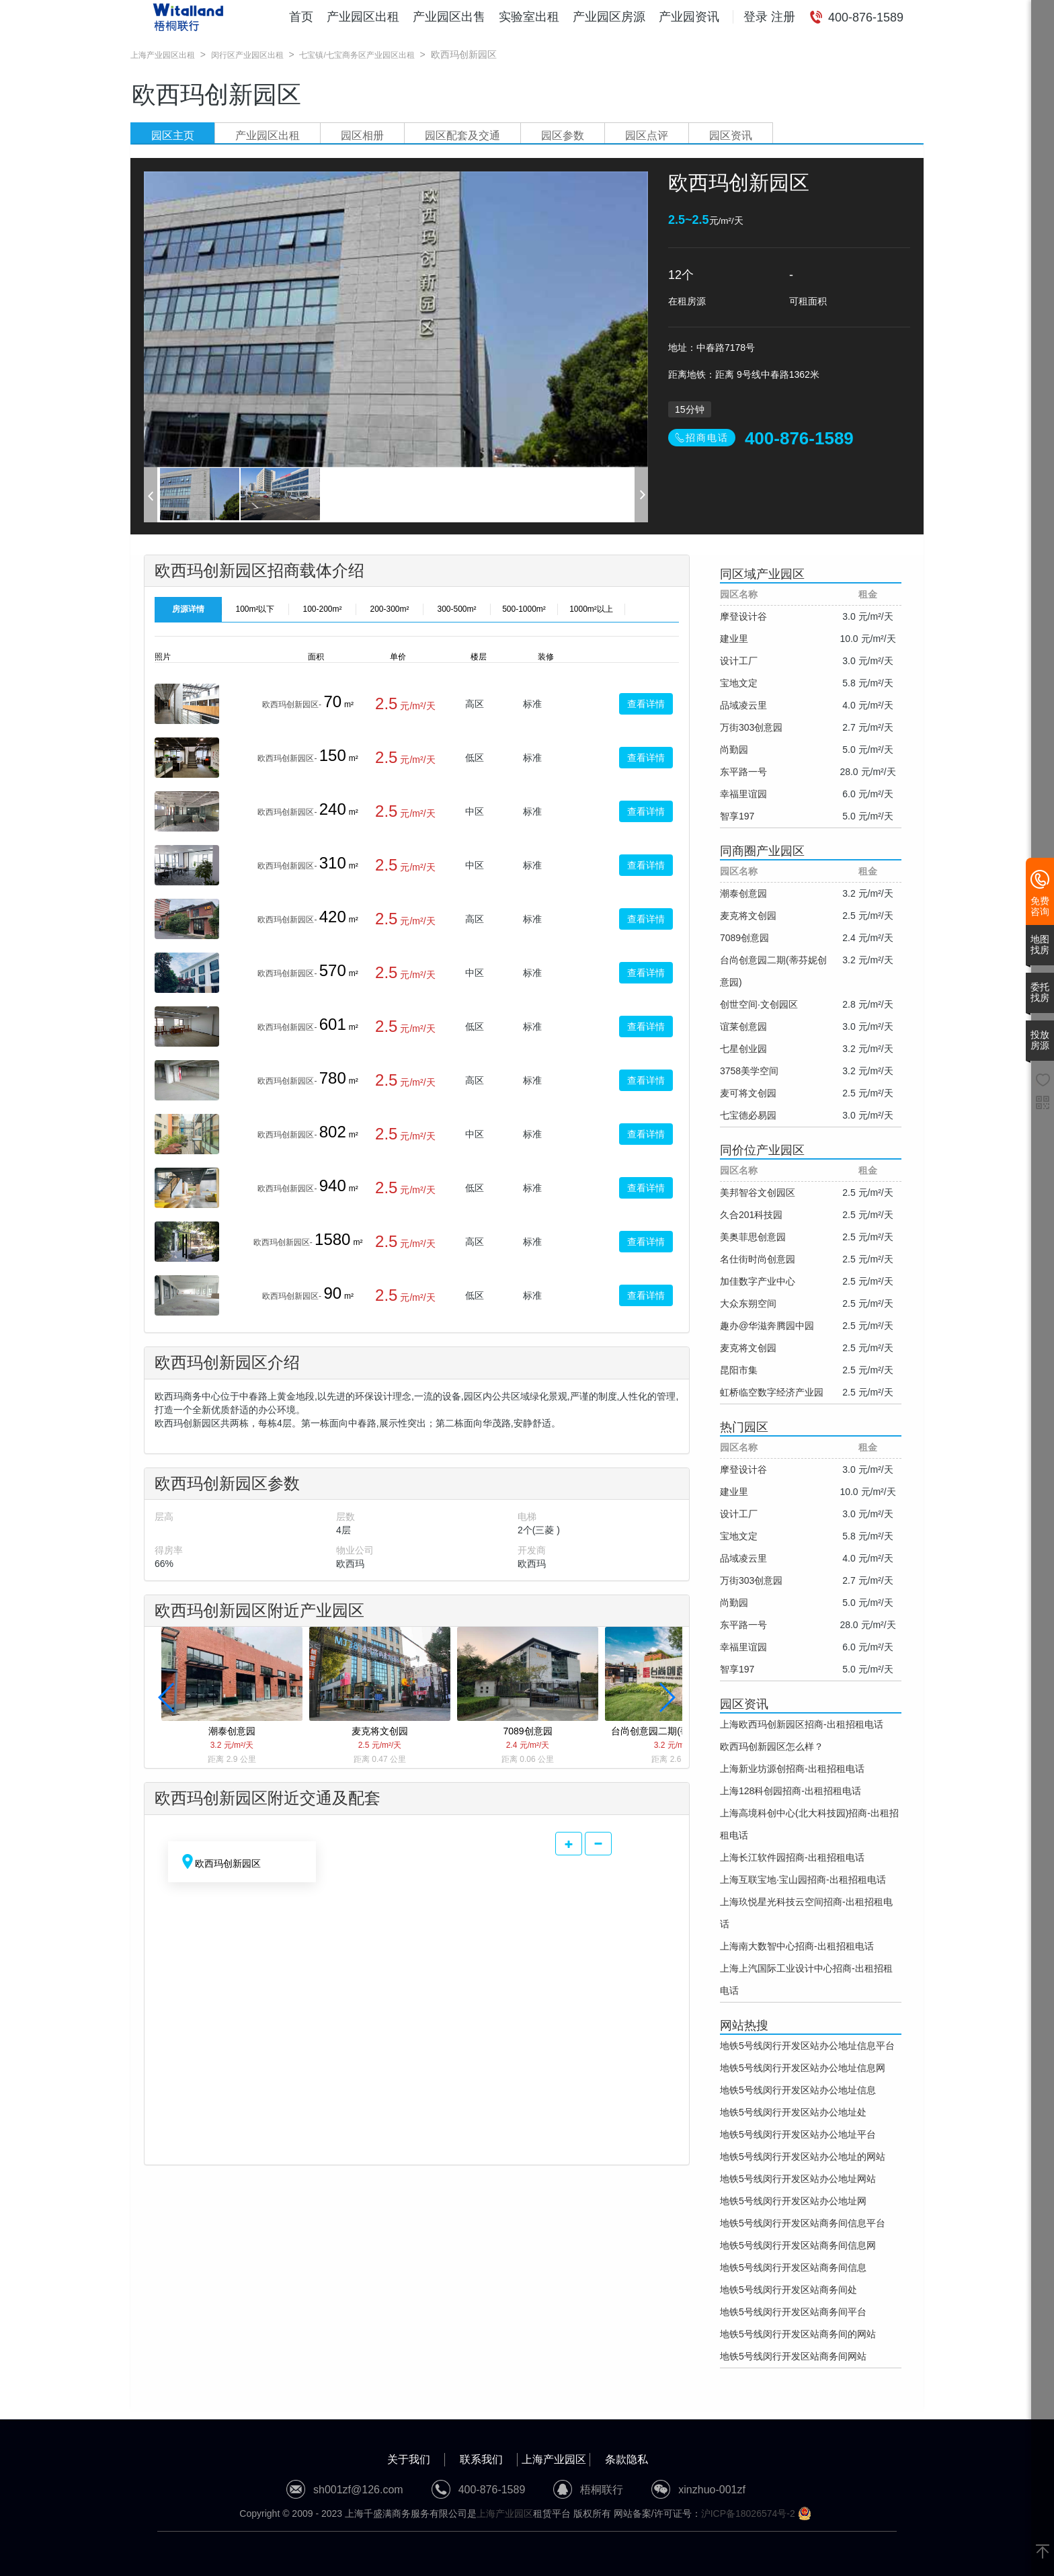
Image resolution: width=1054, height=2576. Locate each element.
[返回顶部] (1042, 2552)
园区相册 (362, 135)
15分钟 (689, 409)
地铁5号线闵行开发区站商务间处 (788, 2289)
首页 (301, 17)
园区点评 (646, 135)
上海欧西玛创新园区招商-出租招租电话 (801, 1724)
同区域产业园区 (762, 574)
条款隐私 (626, 2459)
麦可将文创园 (748, 1093)
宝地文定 (739, 683)
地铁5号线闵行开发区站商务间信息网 (798, 2245)
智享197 (737, 816)
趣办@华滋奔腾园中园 (767, 1325)
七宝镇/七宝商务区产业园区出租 (356, 55)
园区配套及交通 (462, 135)
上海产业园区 (554, 2459)
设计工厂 (739, 660)
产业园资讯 (689, 17)
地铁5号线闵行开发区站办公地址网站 (798, 2178)
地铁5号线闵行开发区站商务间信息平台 (802, 2223)
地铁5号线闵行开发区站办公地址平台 (798, 2134)
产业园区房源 (609, 17)
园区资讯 (730, 135)
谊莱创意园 (743, 1026)
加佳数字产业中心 (757, 1281)
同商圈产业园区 (762, 851)
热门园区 (744, 1427)
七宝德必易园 (748, 1115)
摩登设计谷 (743, 616)
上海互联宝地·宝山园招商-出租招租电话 (803, 1879)
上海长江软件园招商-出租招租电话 (792, 1857)
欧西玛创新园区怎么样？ (771, 1746)
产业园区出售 (449, 17)
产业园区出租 (363, 17)
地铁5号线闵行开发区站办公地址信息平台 (807, 2045)
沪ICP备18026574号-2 (748, 2513)
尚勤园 (734, 749)
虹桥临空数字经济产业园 (771, 1392)
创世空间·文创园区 (759, 1004)
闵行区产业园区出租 (247, 55)
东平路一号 (743, 771)
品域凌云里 (743, 705)
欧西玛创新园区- (291, 704)
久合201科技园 (751, 1214)
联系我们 (481, 2459)
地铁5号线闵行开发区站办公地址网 (793, 2201)
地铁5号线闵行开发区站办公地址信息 (798, 2090)
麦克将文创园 (748, 915)
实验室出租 (529, 17)
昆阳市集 (739, 1370)
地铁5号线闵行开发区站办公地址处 (793, 2112)
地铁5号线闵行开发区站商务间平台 (793, 2311)
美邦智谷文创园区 (757, 1192)
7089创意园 (744, 937)
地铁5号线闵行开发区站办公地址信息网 (802, 2067)
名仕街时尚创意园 (757, 1259)
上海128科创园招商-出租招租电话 (790, 1790)
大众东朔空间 (748, 1303)
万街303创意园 (751, 727)
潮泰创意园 (743, 893)
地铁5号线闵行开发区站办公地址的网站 (802, 2156)
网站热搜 (744, 2025)
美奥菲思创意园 (753, 1237)
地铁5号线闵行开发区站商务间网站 (793, 2356)
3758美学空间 (749, 1070)
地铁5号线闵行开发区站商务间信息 (793, 2267)
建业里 (734, 638)
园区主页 (172, 135)
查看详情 (646, 703)
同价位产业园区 (762, 1150)
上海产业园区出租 (162, 55)
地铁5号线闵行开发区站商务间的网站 (798, 2334)
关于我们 (408, 2459)
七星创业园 (743, 1048)
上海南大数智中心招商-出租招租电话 (797, 1946)
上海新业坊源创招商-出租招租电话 (792, 1768)
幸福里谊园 (743, 794)
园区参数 (562, 135)
